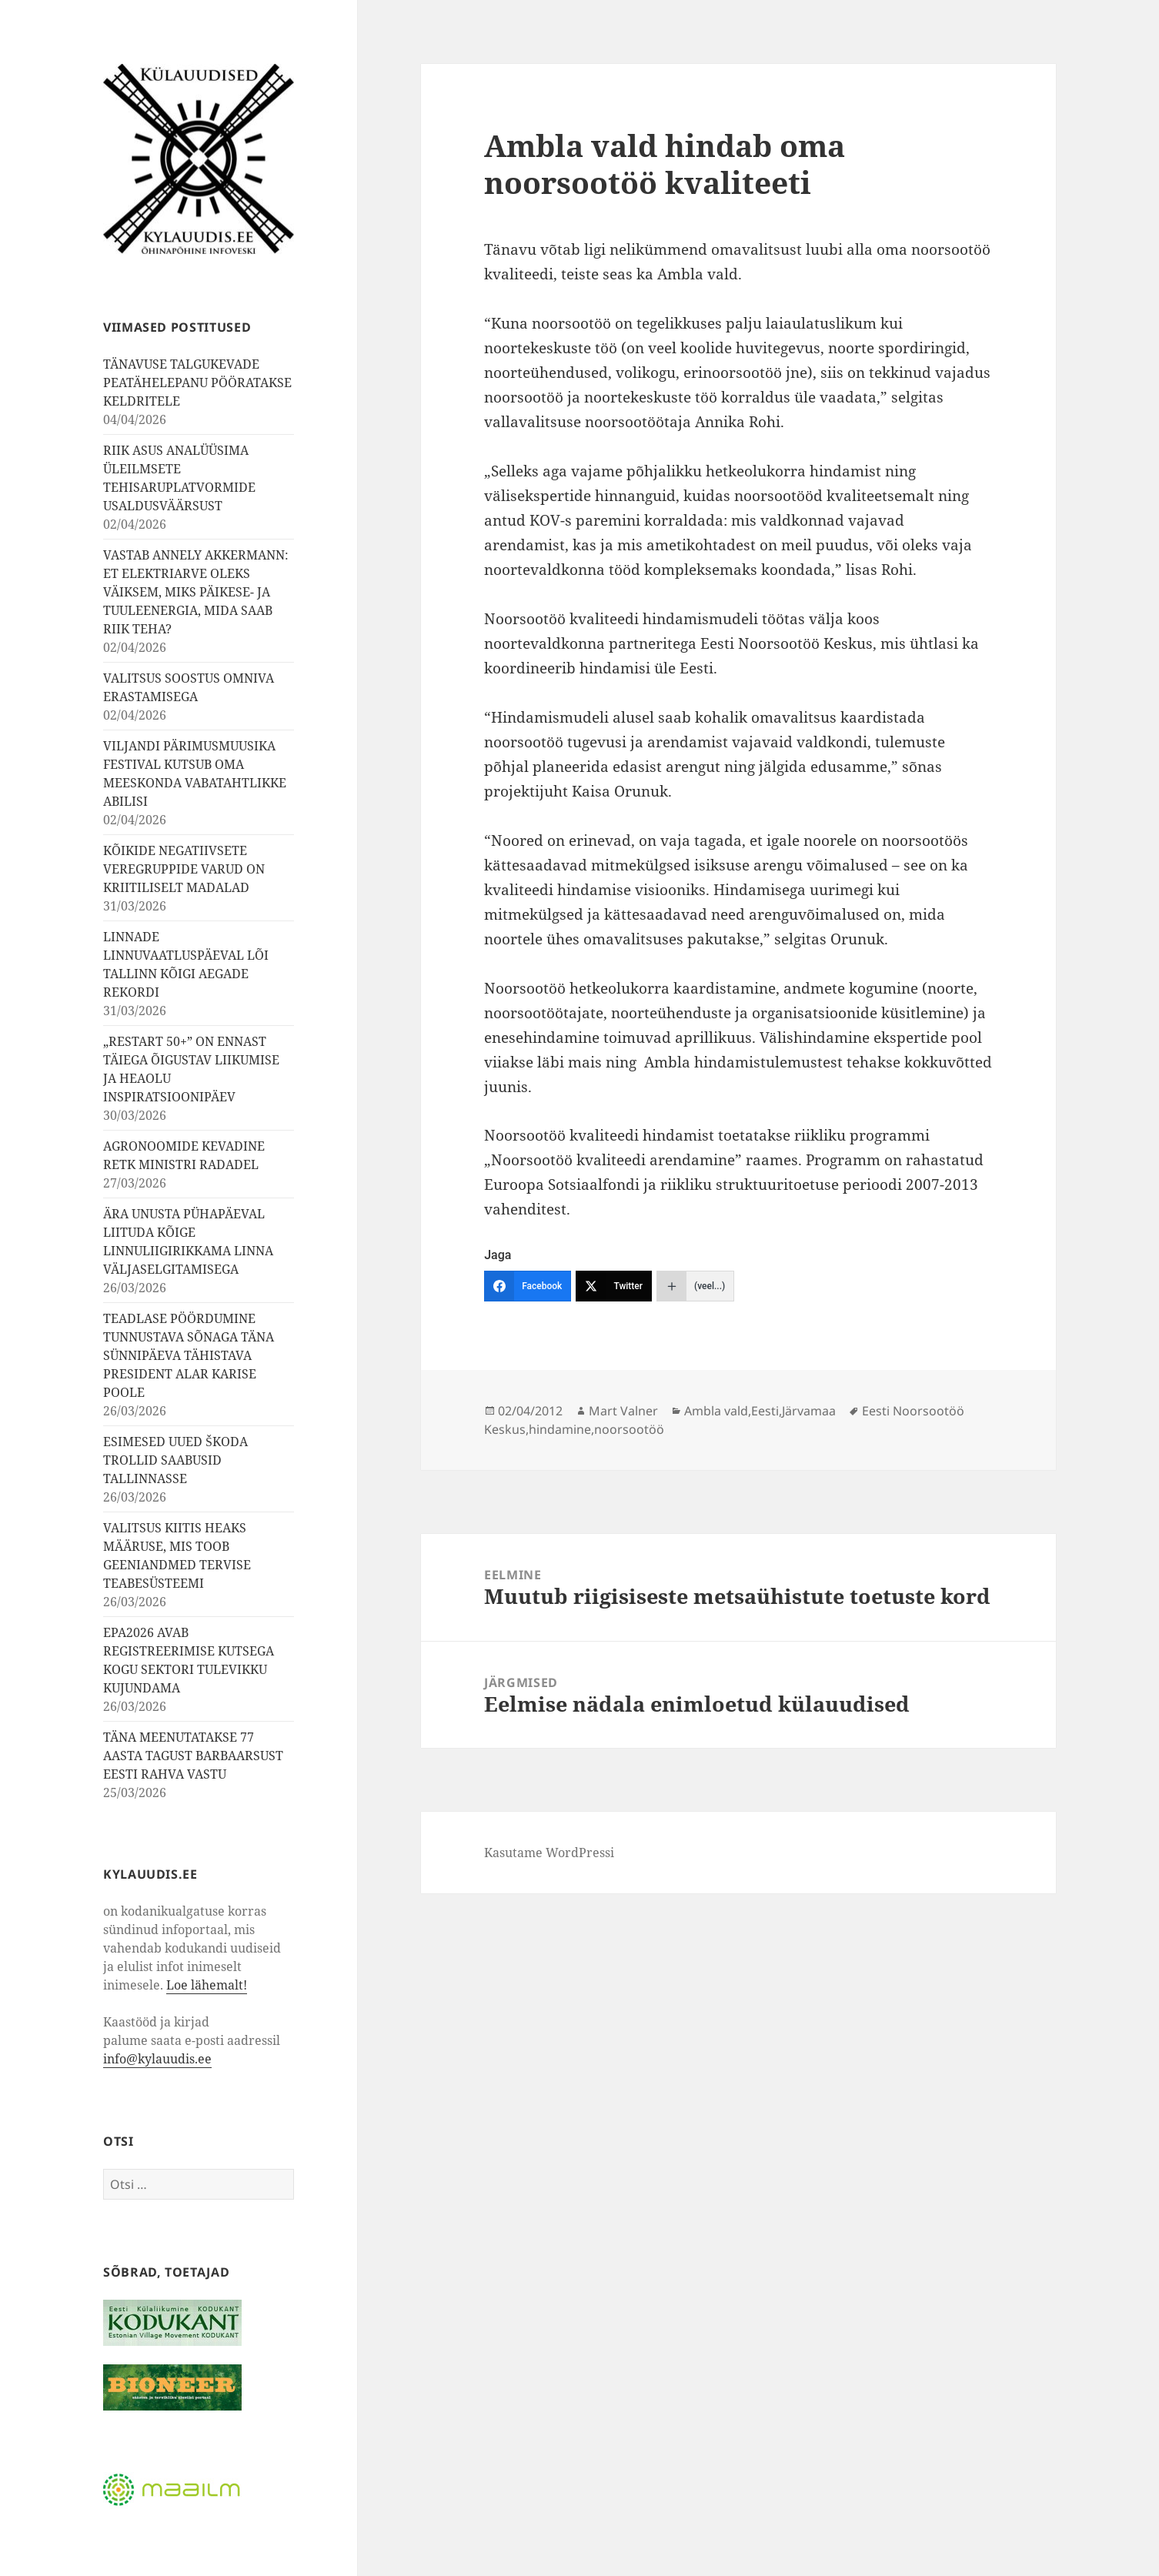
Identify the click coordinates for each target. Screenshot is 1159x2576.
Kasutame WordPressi (549, 1852)
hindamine (560, 1429)
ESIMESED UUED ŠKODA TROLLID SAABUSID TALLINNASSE (175, 1460)
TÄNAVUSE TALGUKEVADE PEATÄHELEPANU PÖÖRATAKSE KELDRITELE (197, 382)
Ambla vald (716, 1410)
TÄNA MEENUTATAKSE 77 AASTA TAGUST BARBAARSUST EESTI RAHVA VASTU (193, 1755)
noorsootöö (629, 1429)
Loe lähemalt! (206, 1984)
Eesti (765, 1410)
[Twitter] (614, 1286)
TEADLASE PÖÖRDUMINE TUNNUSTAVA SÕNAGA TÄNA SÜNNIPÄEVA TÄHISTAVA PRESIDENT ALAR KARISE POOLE (188, 1355)
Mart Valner (623, 1410)
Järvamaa (809, 1410)
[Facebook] (527, 1286)
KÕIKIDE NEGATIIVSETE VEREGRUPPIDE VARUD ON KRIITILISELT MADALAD (184, 869)
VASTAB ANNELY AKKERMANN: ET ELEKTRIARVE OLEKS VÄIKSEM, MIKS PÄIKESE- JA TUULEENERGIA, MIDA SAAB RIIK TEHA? (196, 591)
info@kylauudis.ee (157, 2058)
